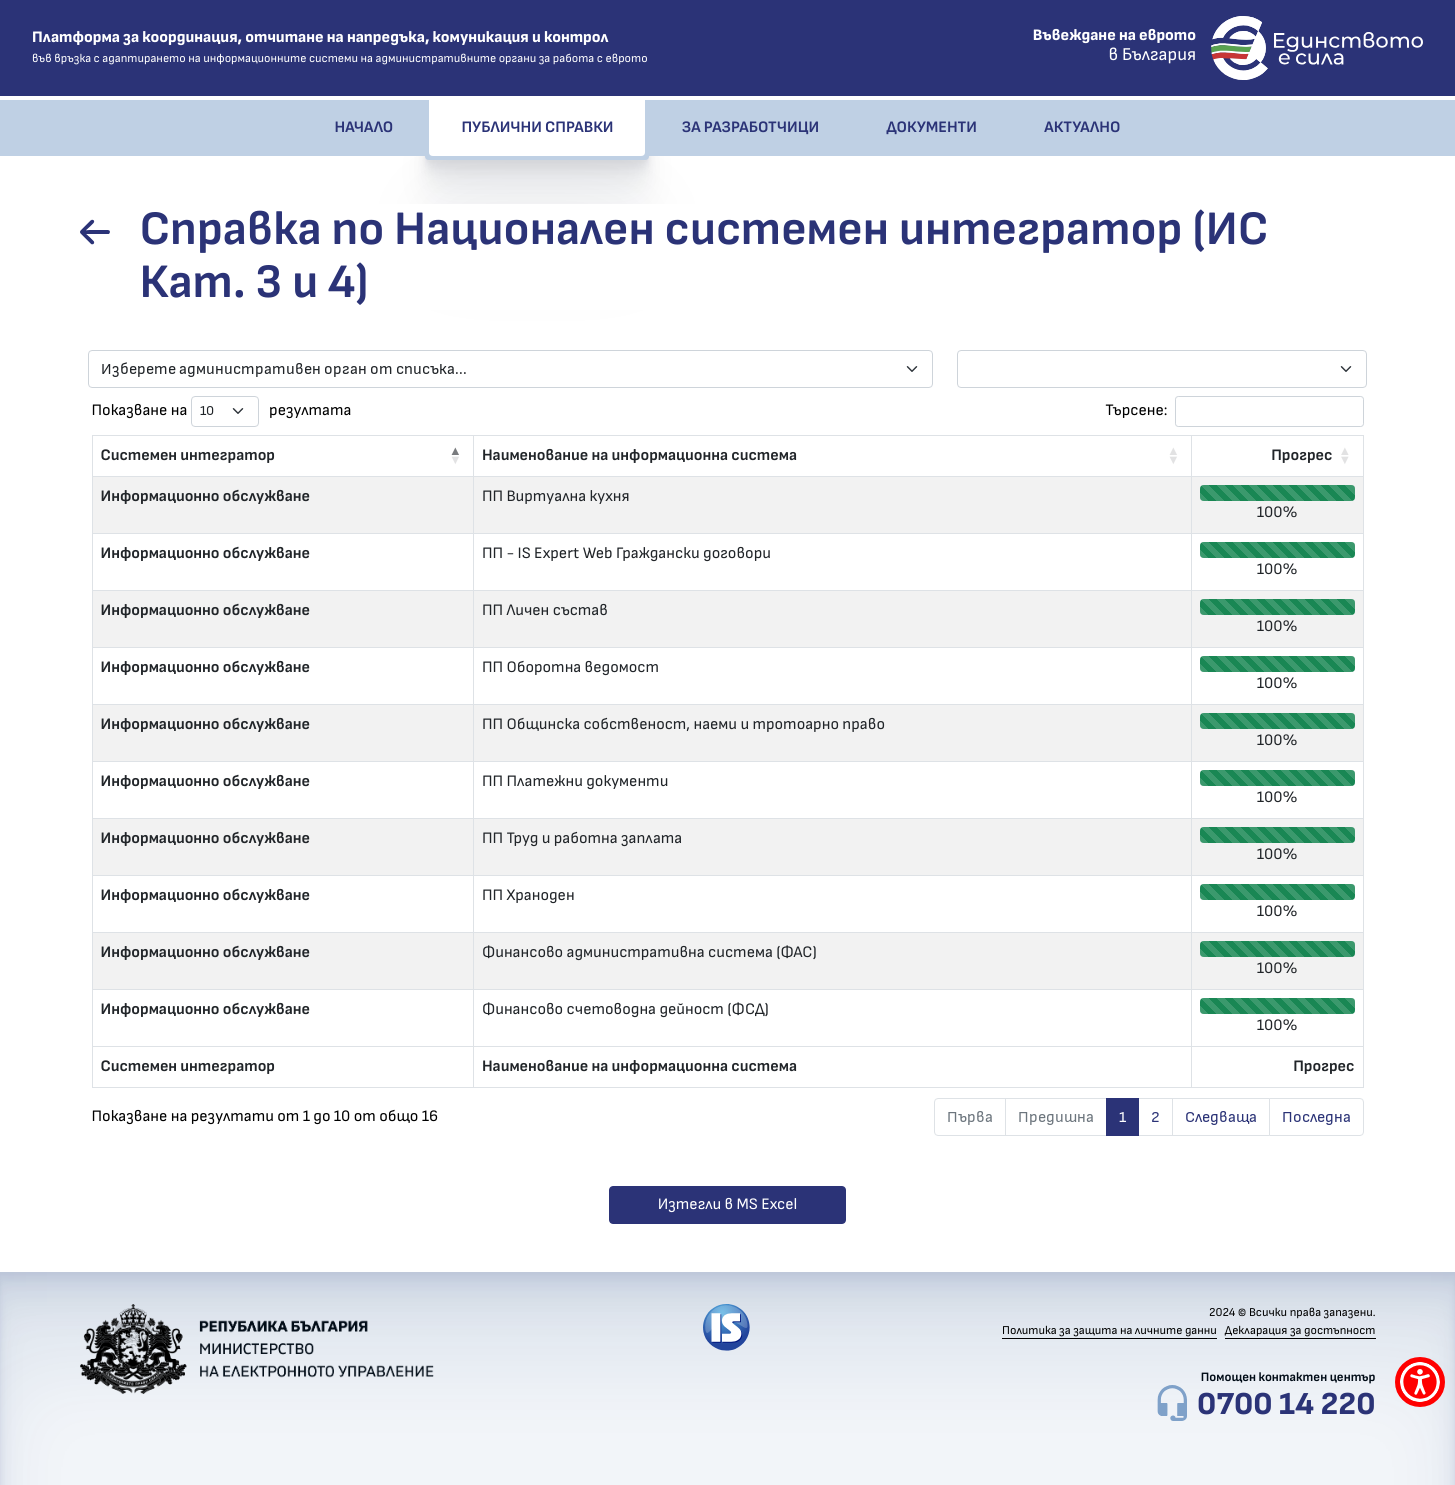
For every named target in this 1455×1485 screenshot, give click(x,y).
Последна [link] (1316, 1117)
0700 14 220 (1286, 1405)
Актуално (1082, 128)
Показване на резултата (222, 411)
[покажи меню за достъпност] (1420, 1382)
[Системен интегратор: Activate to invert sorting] (282, 455)
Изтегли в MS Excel (728, 1205)
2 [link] (1155, 1117)
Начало (364, 128)
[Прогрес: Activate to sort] (1277, 455)
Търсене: (1136, 411)
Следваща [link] (1221, 1117)
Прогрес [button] (1301, 456)
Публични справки (537, 128)
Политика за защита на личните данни (1109, 1331)
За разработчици (750, 128)
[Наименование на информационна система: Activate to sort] (832, 455)
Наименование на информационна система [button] (639, 456)
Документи (931, 128)
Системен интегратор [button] (188, 456)
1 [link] (1122, 1117)
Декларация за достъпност (1300, 1331)
